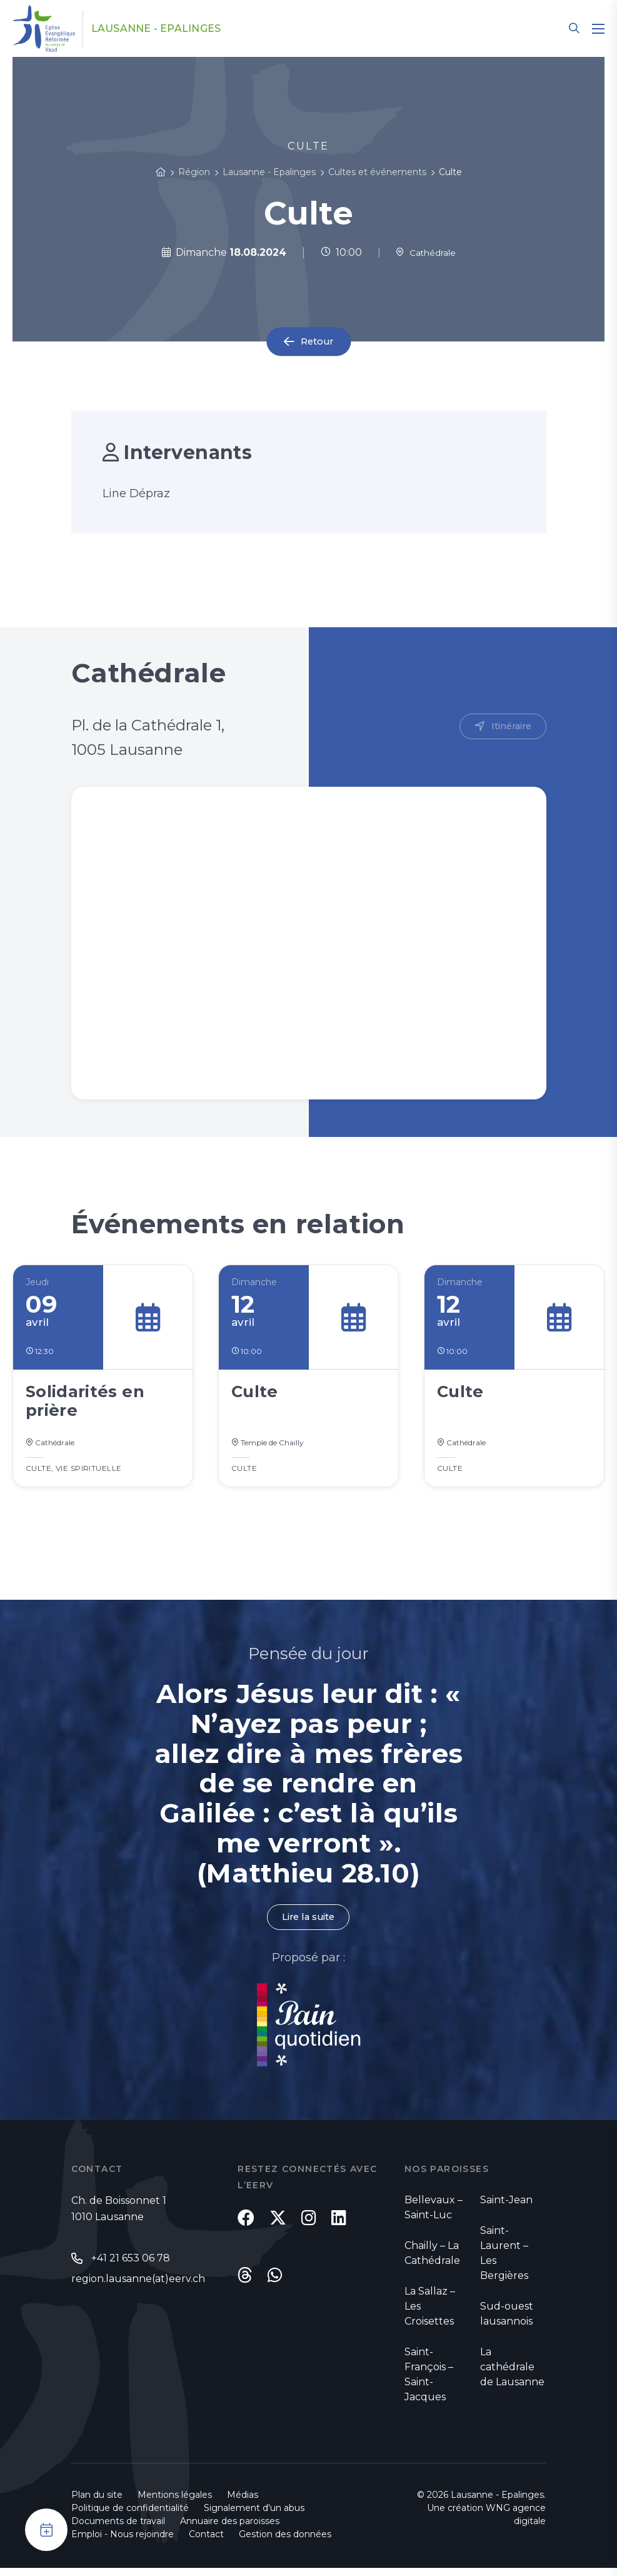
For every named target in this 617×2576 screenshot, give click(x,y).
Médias (242, 2502)
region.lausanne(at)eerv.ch (138, 2287)
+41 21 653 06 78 (130, 2267)
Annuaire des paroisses (229, 2529)
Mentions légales (175, 2502)
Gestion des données (285, 2542)
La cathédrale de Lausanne (512, 2375)
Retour (316, 342)
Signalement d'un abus (254, 2516)
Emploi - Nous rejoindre (122, 2542)
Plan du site (97, 2502)
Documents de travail (118, 2529)
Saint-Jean (506, 2208)
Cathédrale (425, 252)
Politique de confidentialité (130, 2516)
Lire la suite (308, 1924)
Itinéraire (509, 727)
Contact (206, 2542)
